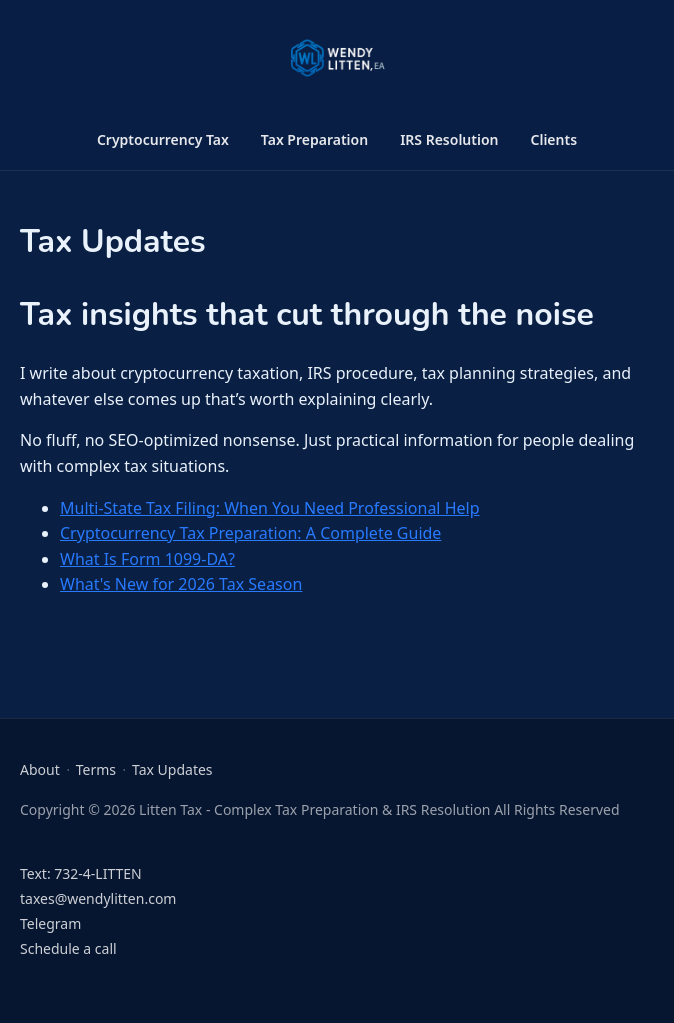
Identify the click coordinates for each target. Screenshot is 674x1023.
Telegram (50, 923)
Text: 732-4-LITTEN (81, 873)
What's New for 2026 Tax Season (181, 584)
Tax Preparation (314, 139)
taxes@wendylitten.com (98, 898)
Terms (96, 769)
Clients (554, 139)
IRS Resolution (449, 139)
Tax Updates (172, 769)
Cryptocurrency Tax (163, 139)
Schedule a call (68, 948)
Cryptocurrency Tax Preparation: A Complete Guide (250, 533)
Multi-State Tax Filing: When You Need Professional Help (270, 508)
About (40, 769)
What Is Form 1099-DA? (147, 559)
